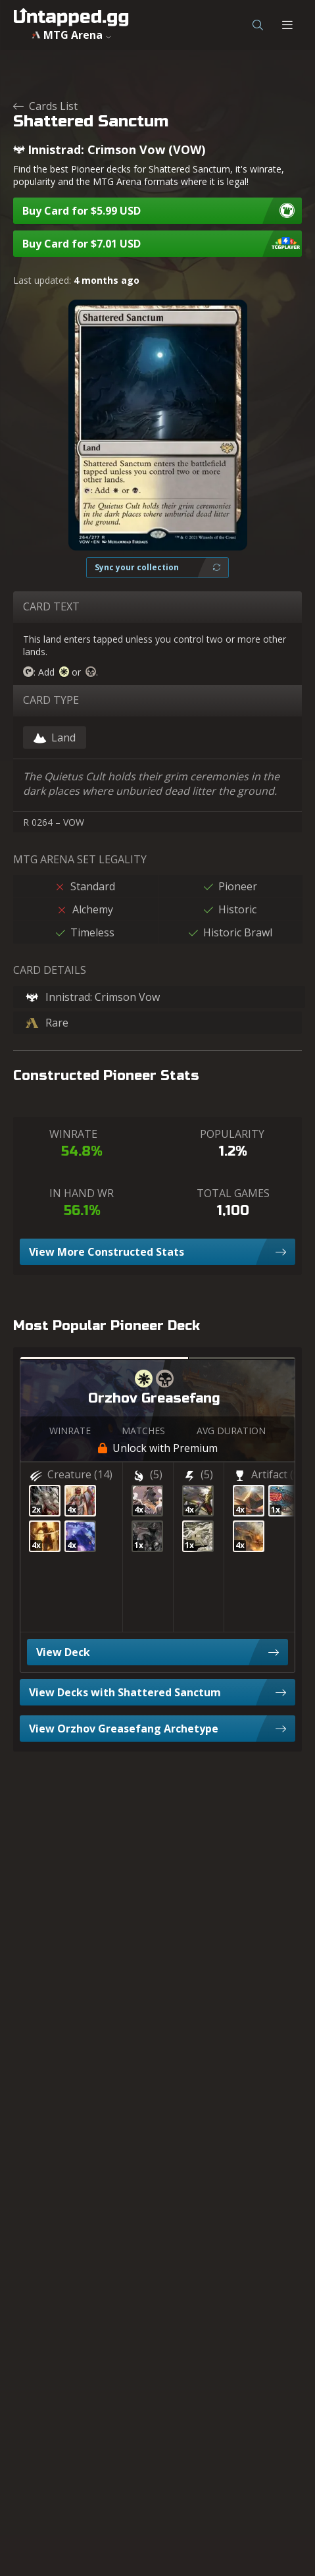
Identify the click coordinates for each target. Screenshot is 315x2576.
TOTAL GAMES (233, 1193)
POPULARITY (232, 1134)
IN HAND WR (81, 1193)
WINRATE (73, 1134)
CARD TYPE (51, 700)
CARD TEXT (51, 606)
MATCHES (143, 1430)
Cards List (45, 106)
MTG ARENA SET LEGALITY (80, 859)
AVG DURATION (231, 1430)
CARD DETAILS (49, 970)
